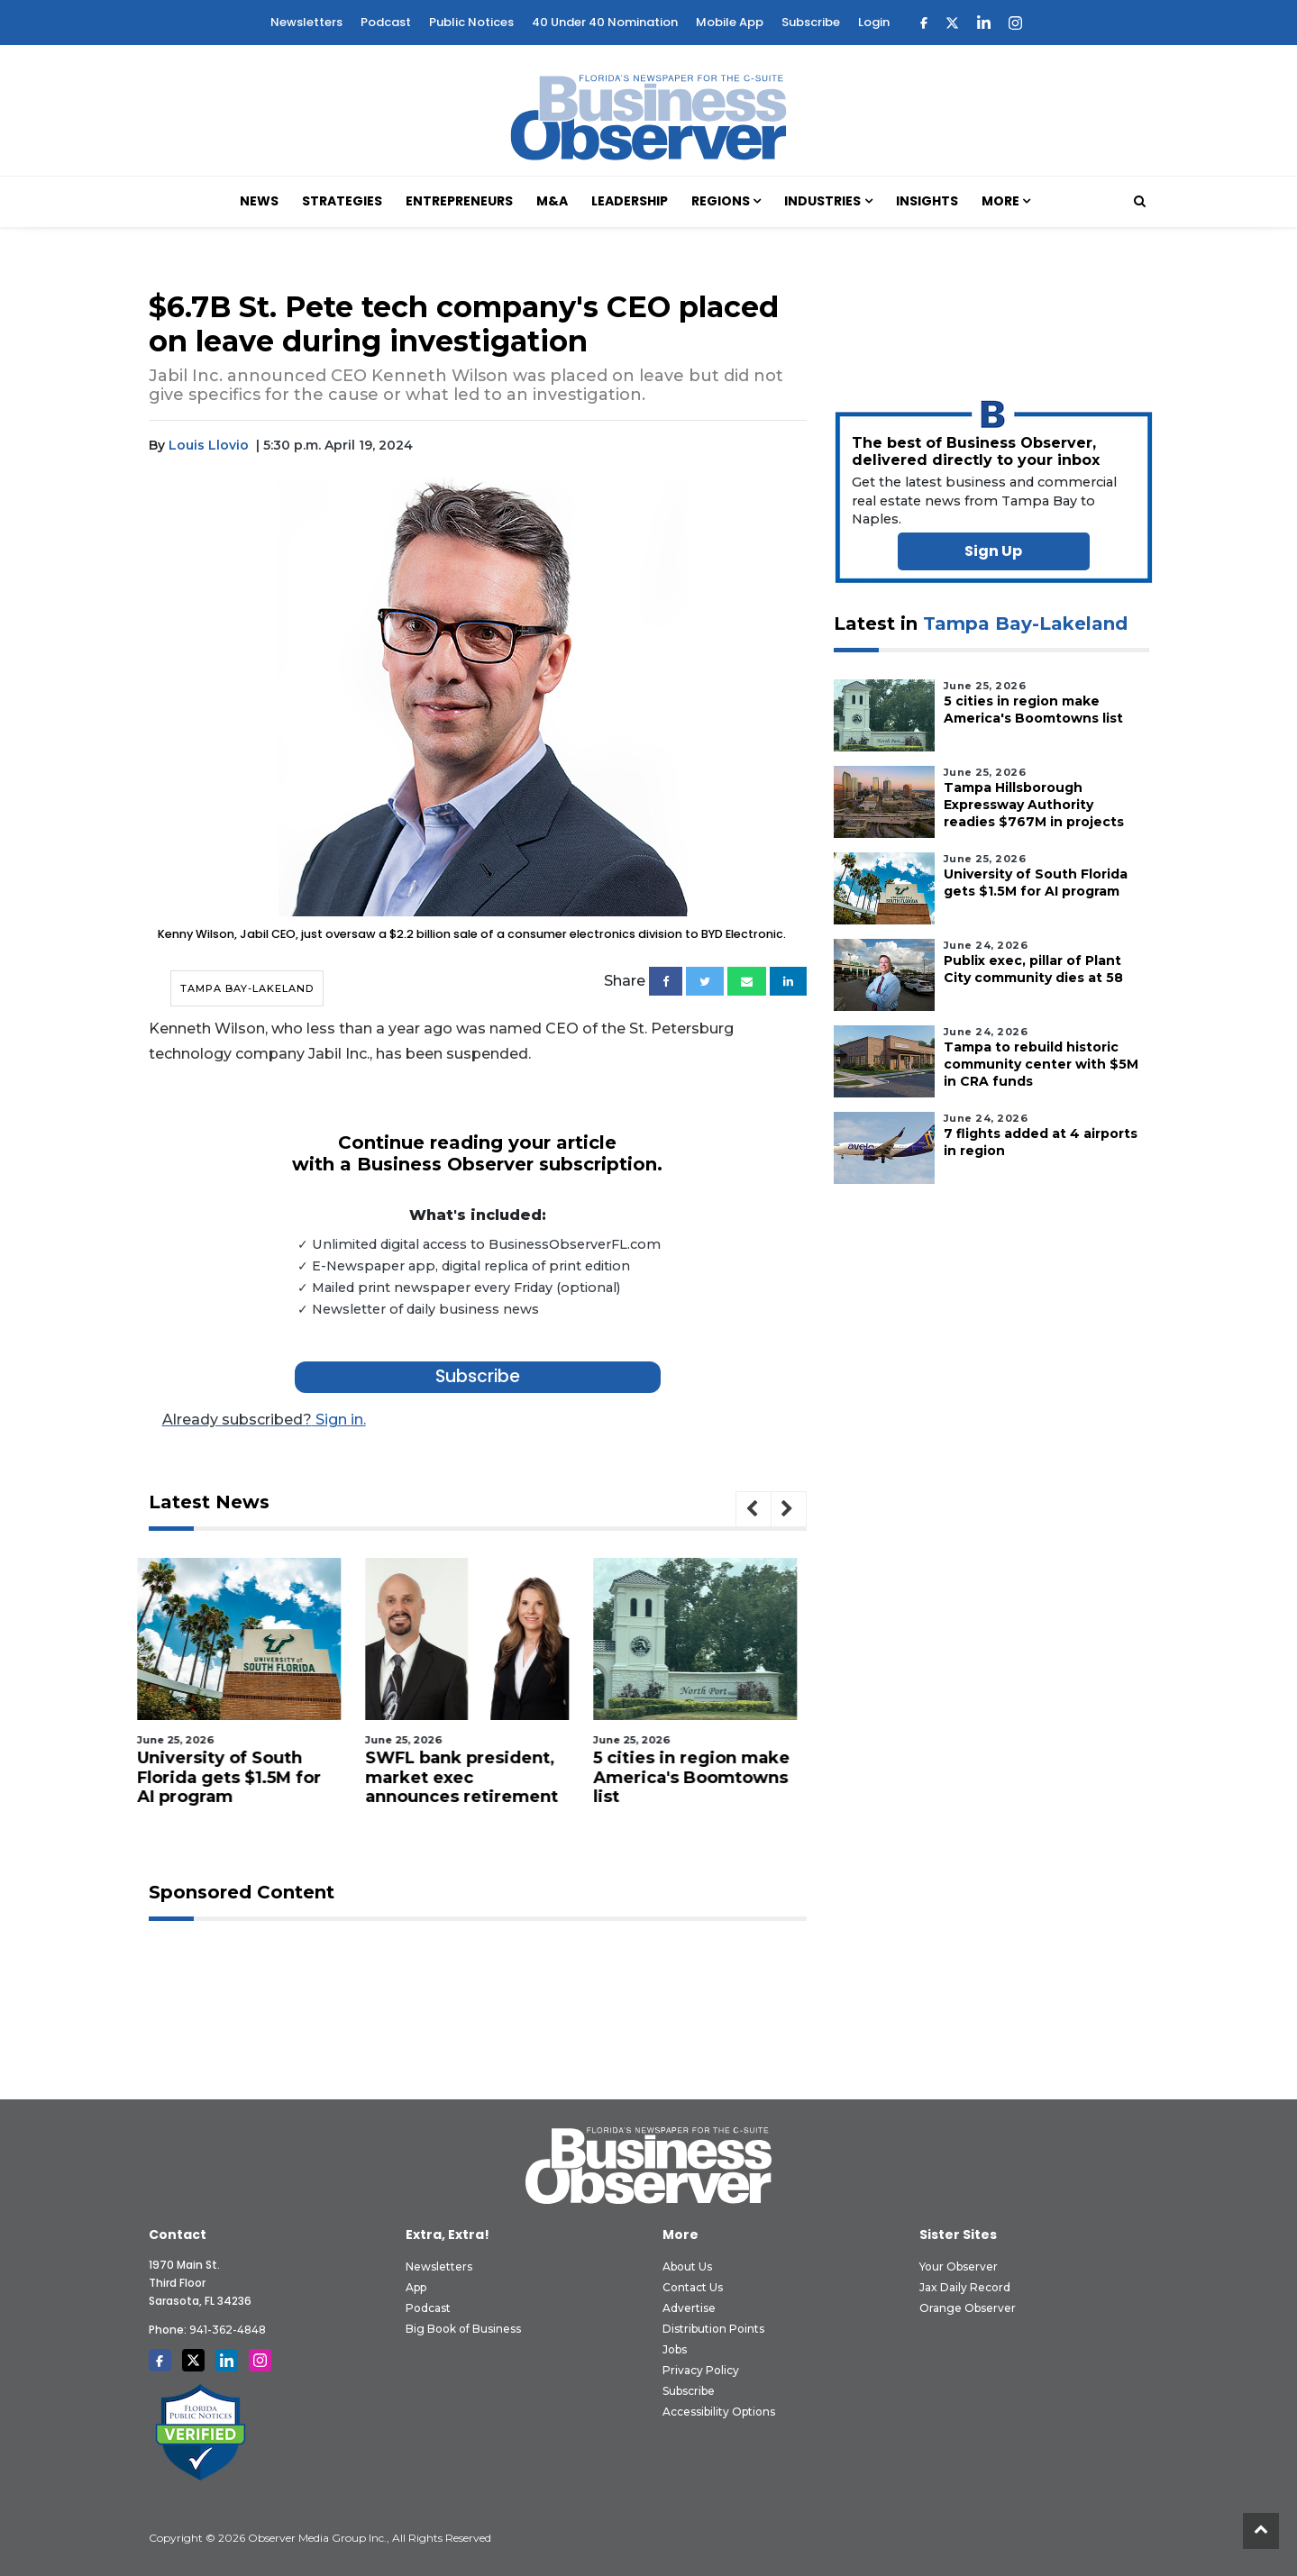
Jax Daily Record (964, 2287)
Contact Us (692, 2287)
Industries (822, 201)
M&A (552, 201)
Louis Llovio (209, 445)
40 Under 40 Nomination (605, 22)
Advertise (689, 2308)
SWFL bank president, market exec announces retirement (473, 1777)
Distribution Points (713, 2328)
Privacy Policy (700, 2370)
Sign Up (993, 551)
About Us (687, 2266)
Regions (720, 201)
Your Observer (958, 2266)
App (416, 2287)
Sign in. (264, 1419)
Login (874, 22)
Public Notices (471, 22)
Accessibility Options (718, 2411)
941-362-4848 (227, 2329)
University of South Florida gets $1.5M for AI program (241, 1777)
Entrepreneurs (459, 201)
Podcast (386, 22)
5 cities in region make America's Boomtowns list (703, 1777)
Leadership (629, 201)
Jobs (674, 2349)
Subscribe (810, 22)
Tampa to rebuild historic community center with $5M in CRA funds (1041, 1064)
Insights (927, 201)
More (1000, 201)
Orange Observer (967, 2308)
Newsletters (306, 22)
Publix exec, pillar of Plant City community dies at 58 (1033, 969)
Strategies (342, 201)
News (259, 201)
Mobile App (729, 22)
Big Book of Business (463, 2328)
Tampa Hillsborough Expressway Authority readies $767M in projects (1034, 804)
